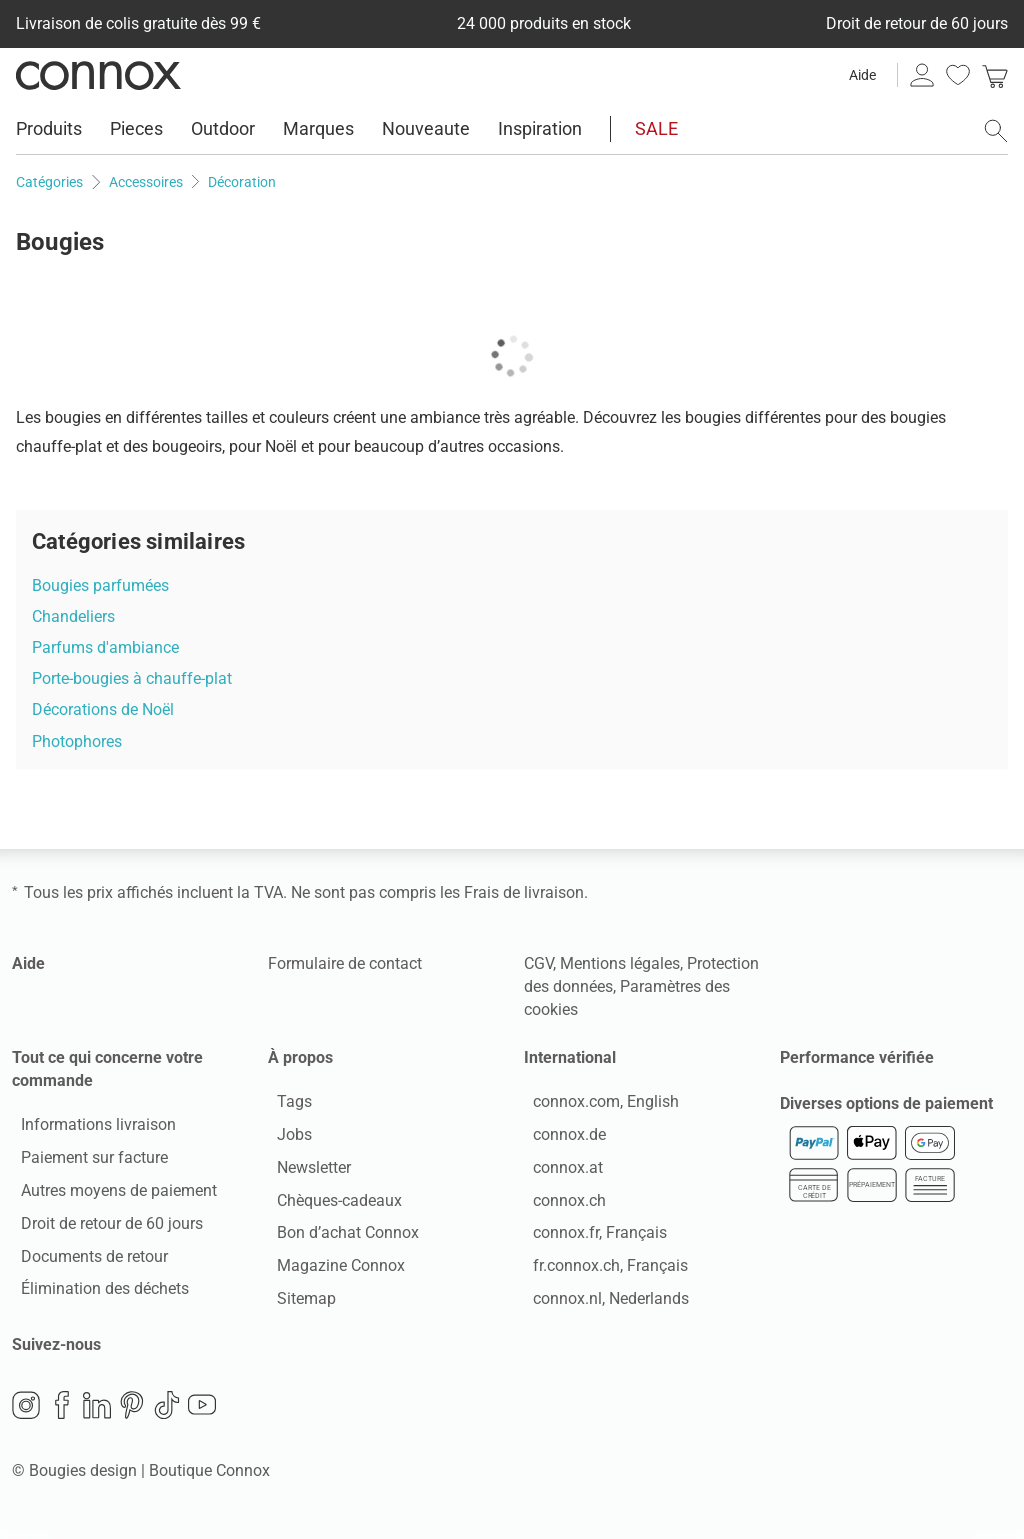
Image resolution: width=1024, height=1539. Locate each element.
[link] (995, 75)
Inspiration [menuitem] (540, 128)
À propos (300, 1057)
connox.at (559, 1171)
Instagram (26, 1414)
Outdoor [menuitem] (223, 128)
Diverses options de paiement (886, 1112)
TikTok (167, 1414)
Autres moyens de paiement (110, 1195)
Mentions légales (620, 963)
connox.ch (560, 1204)
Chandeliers (73, 616)
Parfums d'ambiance (105, 647)
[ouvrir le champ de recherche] (996, 131)
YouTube (202, 1414)
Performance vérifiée (857, 1057)
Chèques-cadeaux (330, 1204)
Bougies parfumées (100, 585)
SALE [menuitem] (656, 128)
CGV (538, 963)
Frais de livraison (524, 892)
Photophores (77, 741)
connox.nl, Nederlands (602, 1303)
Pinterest (132, 1414)
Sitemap (297, 1303)
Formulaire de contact (345, 963)
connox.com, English (597, 1106)
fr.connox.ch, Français (601, 1270)
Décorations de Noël (103, 709)
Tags (285, 1106)
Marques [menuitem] (318, 128)
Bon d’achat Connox (339, 1237)
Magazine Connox (332, 1270)
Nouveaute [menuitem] (426, 128)
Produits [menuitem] (49, 128)
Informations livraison (89, 1129)
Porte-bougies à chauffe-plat (132, 678)
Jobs (285, 1139)
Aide (862, 75)
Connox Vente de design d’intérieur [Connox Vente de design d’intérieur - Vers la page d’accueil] (98, 75)
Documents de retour (85, 1260)
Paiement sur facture (85, 1162)
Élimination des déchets (96, 1293)
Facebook (62, 1414)
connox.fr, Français (591, 1237)
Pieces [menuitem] (136, 128)
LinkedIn (97, 1414)
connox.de (560, 1139)
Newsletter (305, 1171)
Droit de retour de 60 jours (103, 1227)
